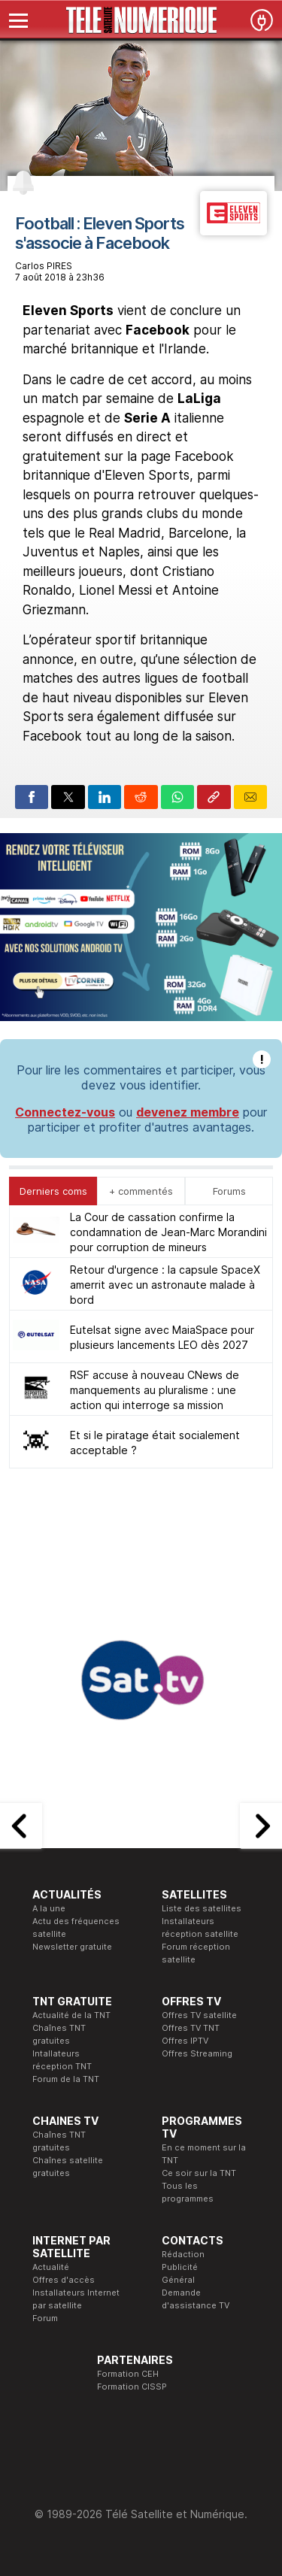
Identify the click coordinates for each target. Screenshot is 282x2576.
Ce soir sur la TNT (199, 2173)
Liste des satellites (201, 1908)
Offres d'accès (63, 2279)
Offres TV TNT (191, 2028)
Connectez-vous (65, 1112)
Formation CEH (128, 2373)
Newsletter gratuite (72, 1946)
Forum (45, 2318)
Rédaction (183, 2254)
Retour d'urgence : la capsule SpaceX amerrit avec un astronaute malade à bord (165, 1284)
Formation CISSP (132, 2386)
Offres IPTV (185, 2040)
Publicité (180, 2267)
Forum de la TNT (65, 2079)
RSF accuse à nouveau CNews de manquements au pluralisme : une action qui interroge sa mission (154, 1389)
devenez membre (187, 1112)
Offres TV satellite (199, 2015)
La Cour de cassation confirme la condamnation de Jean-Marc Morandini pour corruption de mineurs (168, 1232)
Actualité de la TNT (71, 2015)
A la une (48, 1908)
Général (178, 2279)
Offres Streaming (197, 2053)
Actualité (50, 2267)
